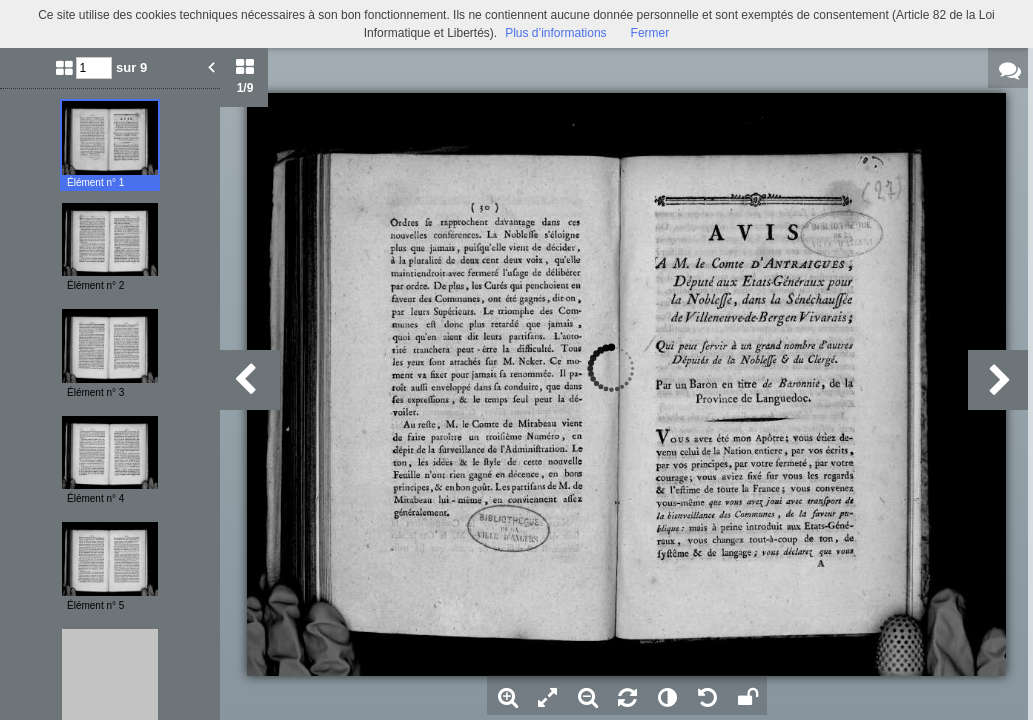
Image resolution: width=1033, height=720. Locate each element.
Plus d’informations (555, 33)
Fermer (650, 33)
